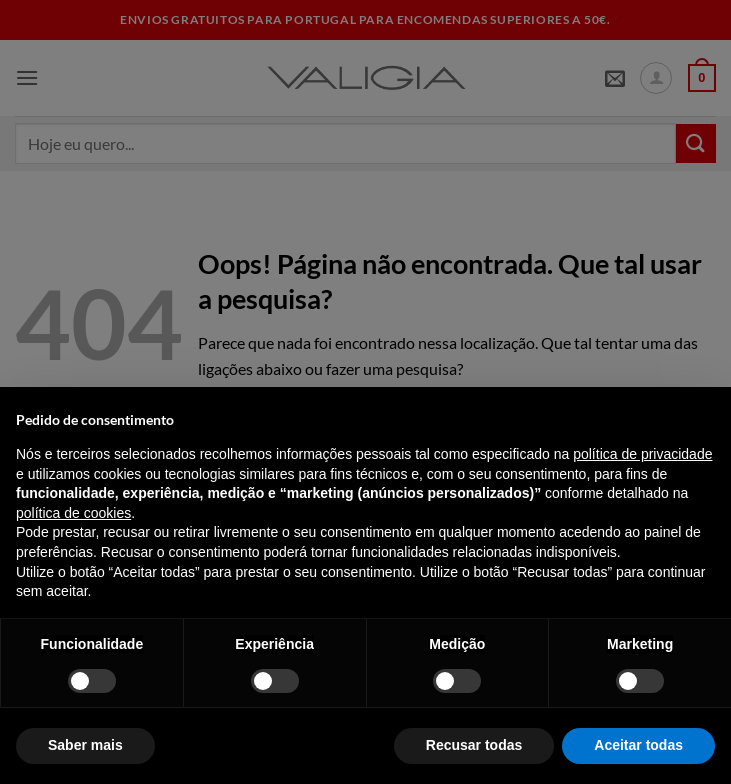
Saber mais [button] (85, 745)
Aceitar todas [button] (638, 745)
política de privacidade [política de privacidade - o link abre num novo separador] (642, 454)
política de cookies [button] (73, 513)
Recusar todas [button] (474, 745)
